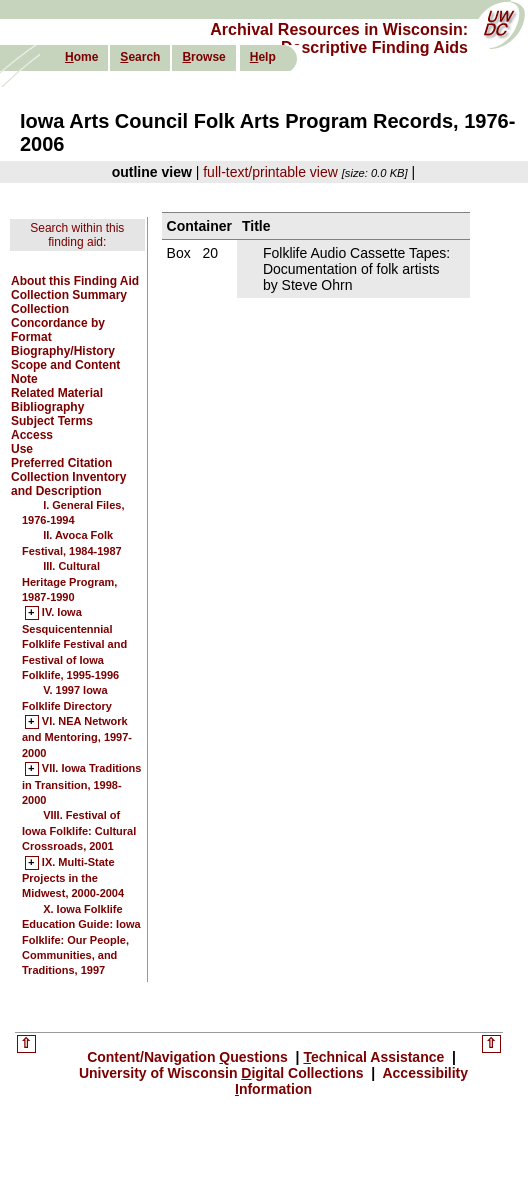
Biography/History (63, 351)
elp (263, 57)
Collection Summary (69, 295)
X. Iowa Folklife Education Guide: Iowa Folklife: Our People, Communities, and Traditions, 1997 (81, 940)
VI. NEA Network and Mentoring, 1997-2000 (77, 737)
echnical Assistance (375, 1057)
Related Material (57, 393)
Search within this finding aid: (77, 235)
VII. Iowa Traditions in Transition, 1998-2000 (81, 784)
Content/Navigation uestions (189, 1057)
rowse (203, 57)
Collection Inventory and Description (68, 484)
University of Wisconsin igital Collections (223, 1073)
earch (140, 57)
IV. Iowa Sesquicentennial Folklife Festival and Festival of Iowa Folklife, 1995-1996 (74, 644)
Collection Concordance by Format (58, 323)
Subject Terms (52, 421)
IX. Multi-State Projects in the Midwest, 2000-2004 (73, 878)
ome (81, 57)
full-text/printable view (270, 172)
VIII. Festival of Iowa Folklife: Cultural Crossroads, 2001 (79, 830)
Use (22, 449)
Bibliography (47, 407)
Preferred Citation (61, 463)
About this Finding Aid (75, 281)
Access (32, 435)
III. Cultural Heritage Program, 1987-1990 (69, 581)
